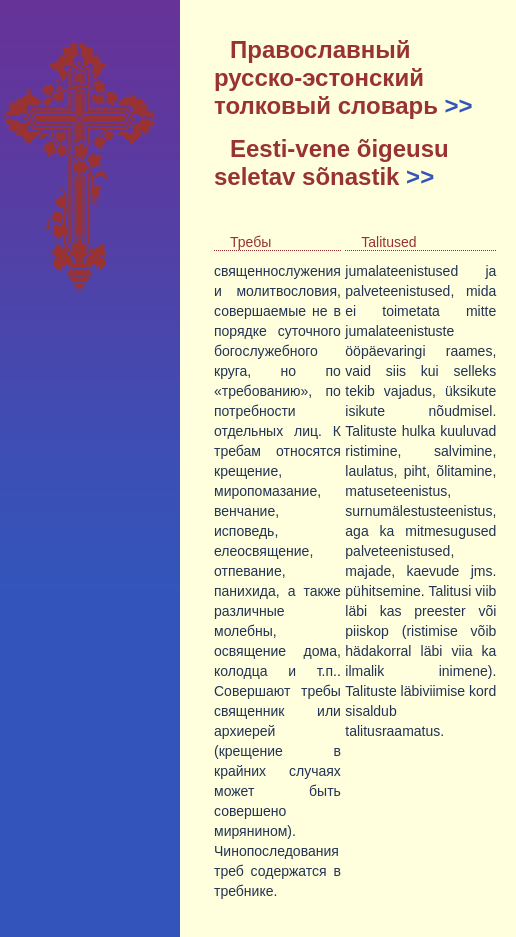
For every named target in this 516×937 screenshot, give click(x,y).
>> (459, 105)
